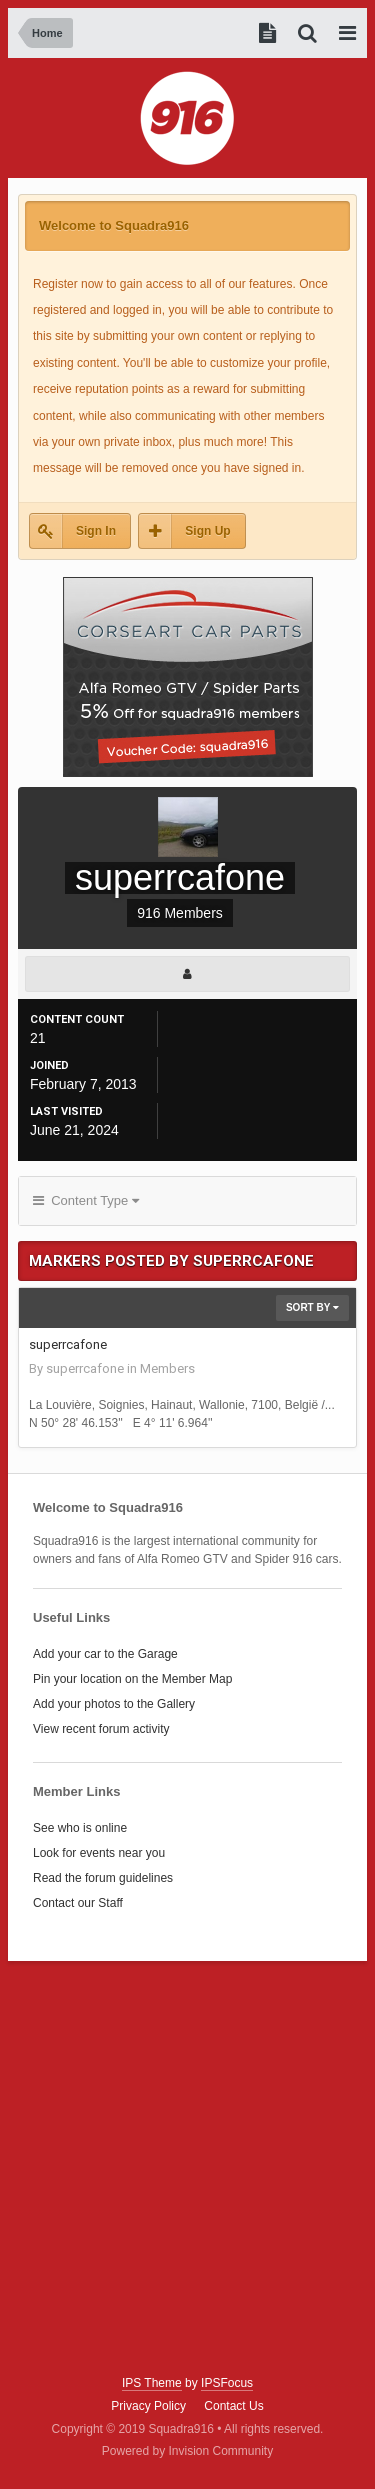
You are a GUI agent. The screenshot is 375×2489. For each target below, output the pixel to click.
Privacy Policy (148, 2406)
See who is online (80, 1828)
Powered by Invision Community (187, 2451)
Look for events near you (99, 1853)
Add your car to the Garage (105, 1654)
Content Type (86, 1200)
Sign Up (207, 531)
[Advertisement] (187, 2168)
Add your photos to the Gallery (114, 1704)
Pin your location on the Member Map (132, 1679)
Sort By (312, 1307)
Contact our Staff (78, 1903)
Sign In (96, 531)
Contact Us (233, 2406)
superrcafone (68, 1344)
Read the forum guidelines (103, 1878)
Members (167, 1368)
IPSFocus (227, 2383)
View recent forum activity (101, 1729)
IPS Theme (152, 2383)
